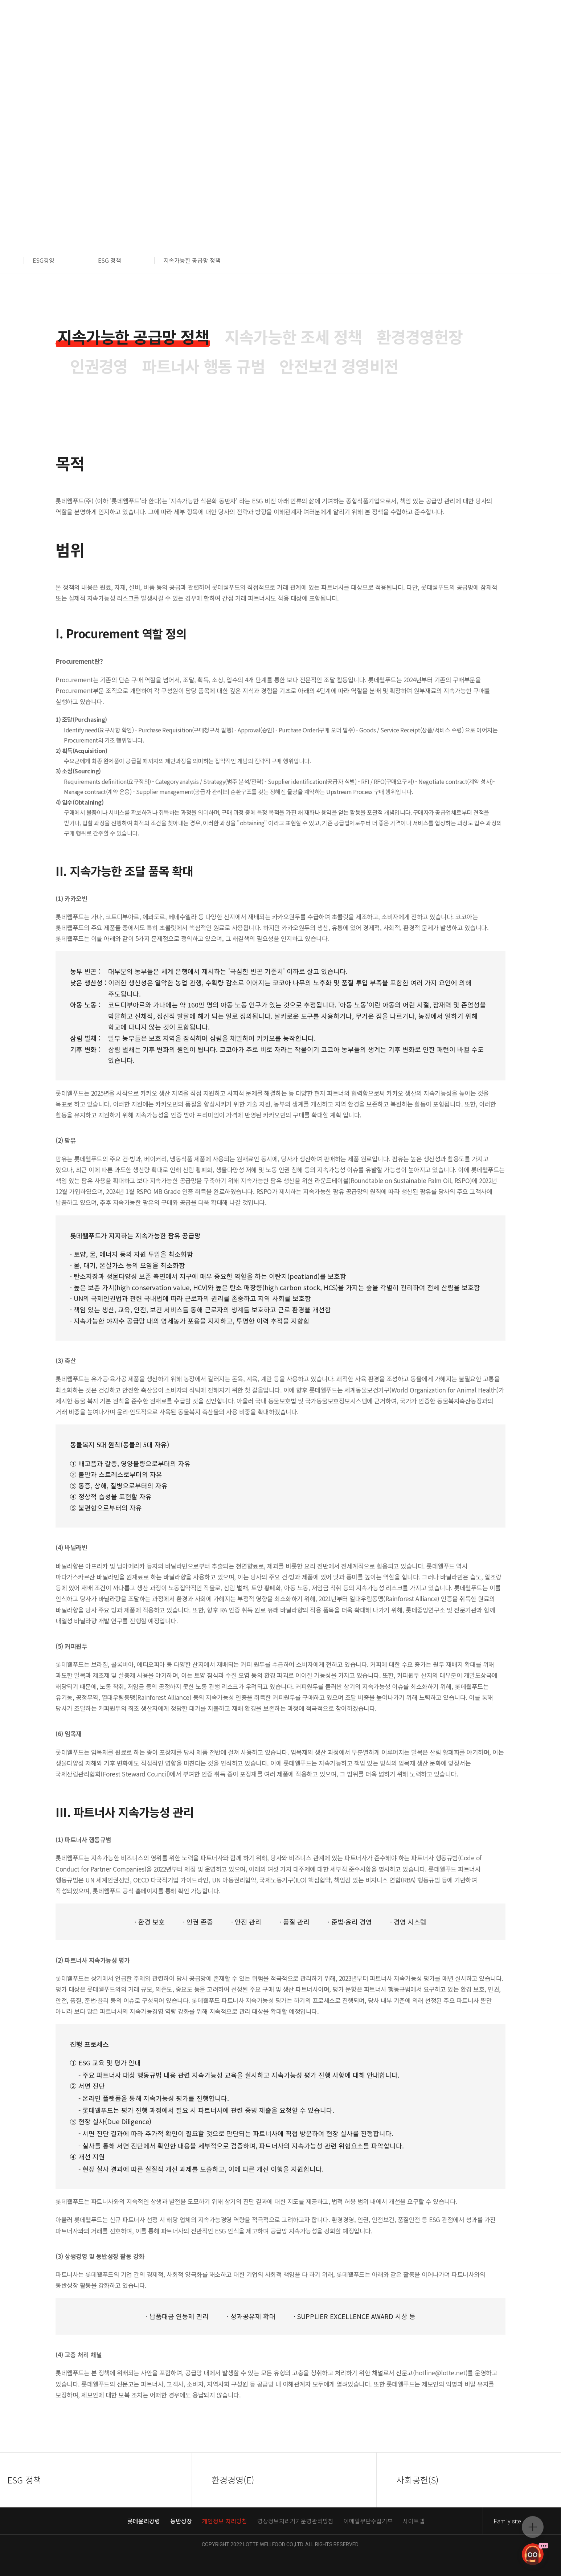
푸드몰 (508, 25)
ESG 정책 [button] (109, 260)
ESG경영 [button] (43, 260)
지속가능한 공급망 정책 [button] (192, 260)
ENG (85, 25)
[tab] (133, 336)
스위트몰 (538, 25)
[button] (15, 260)
